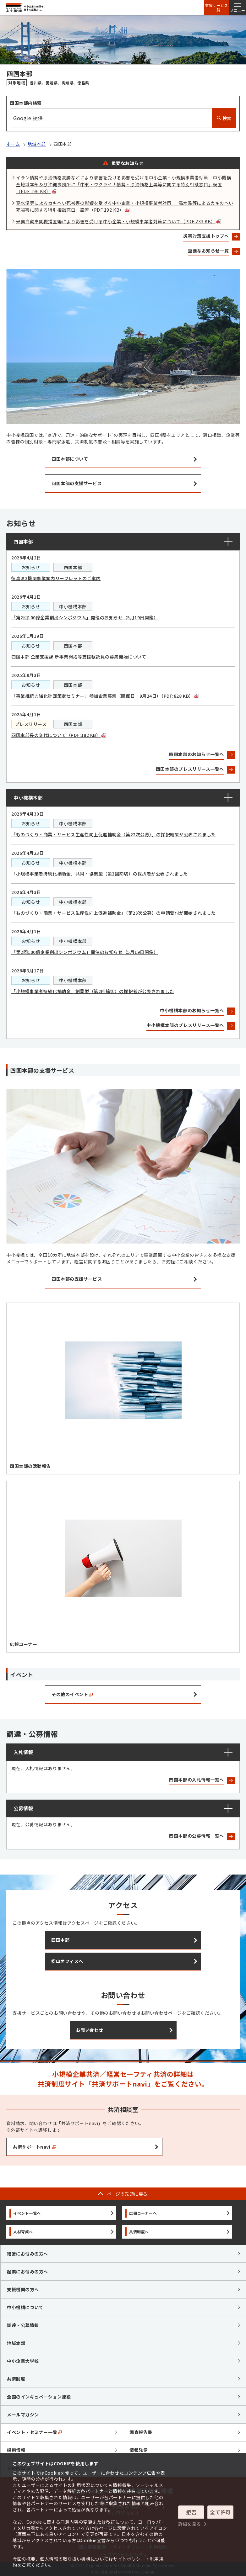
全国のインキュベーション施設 (39, 2397)
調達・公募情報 (23, 2325)
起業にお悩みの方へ (27, 2271)
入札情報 (23, 1752)
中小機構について (25, 2307)
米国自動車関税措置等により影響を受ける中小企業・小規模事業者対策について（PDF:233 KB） (118, 221)
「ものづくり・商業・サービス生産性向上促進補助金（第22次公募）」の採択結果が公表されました (113, 834)
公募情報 (23, 1808)
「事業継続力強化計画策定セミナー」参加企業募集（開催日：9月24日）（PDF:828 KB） (105, 696)
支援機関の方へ (23, 2289)
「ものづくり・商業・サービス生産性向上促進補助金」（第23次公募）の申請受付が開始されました (113, 913)
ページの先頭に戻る (127, 2194)
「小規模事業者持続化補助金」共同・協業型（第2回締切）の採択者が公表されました (99, 873)
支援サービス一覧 (216, 8)
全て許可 (220, 2512)
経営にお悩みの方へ (27, 2254)
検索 (224, 118)
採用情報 (16, 2450)
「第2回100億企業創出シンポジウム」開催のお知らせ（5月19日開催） (84, 617)
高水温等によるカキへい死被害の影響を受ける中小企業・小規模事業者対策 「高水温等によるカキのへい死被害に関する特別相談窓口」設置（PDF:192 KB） (124, 206)
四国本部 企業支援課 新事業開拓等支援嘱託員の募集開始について (78, 656)
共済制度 (16, 2379)
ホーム (13, 144)
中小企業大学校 (23, 2361)
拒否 (191, 2512)
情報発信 (138, 2450)
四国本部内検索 (26, 103)
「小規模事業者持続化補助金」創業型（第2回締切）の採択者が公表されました (92, 991)
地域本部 (37, 144)
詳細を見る (189, 2524)
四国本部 (23, 541)
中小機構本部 (28, 797)
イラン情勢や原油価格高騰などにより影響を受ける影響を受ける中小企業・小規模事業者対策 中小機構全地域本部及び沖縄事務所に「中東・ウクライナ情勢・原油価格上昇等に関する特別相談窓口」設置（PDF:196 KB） (123, 184)
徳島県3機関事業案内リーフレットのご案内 (56, 578)
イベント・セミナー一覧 (34, 2432)
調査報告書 (140, 2432)
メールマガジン (23, 2414)
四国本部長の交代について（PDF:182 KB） (58, 735)
